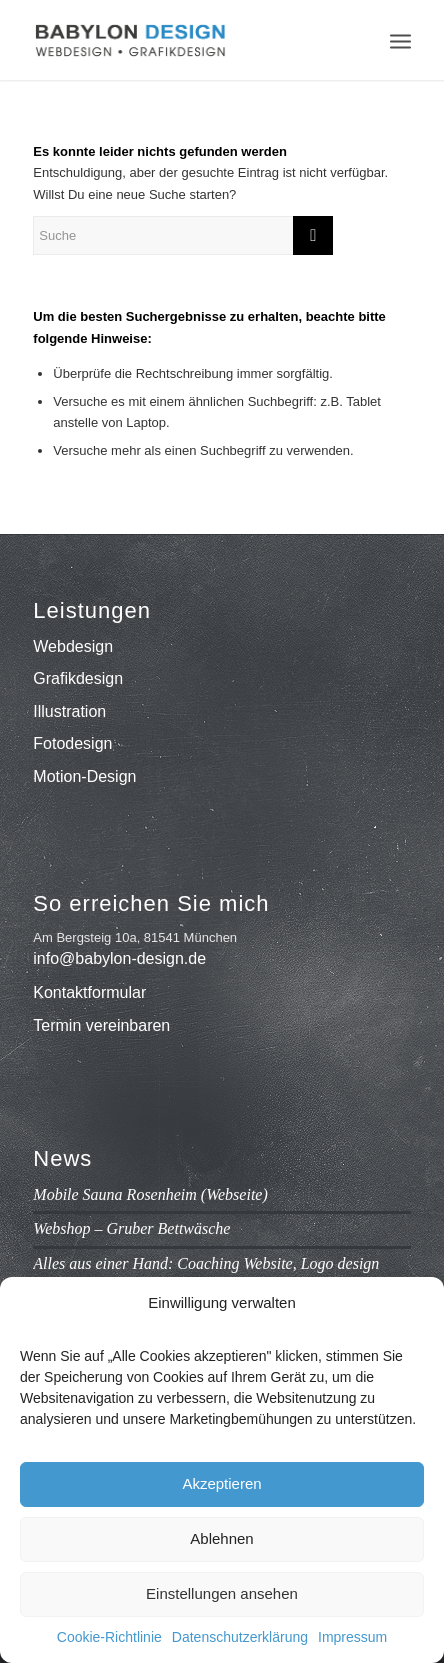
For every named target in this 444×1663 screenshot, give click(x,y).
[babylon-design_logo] (184, 40)
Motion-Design (84, 776)
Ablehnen (221, 1538)
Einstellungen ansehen (222, 1593)
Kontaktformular (89, 992)
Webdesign (73, 646)
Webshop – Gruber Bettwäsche (131, 1228)
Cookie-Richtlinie (109, 1637)
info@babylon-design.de (119, 958)
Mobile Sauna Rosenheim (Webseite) (150, 1194)
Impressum (352, 1637)
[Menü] (400, 40)
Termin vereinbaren (101, 1025)
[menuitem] (400, 40)
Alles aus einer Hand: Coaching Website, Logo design (206, 1263)
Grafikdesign (78, 678)
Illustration (69, 711)
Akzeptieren (221, 1483)
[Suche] (183, 235)
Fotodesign (72, 743)
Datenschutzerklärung (240, 1637)
